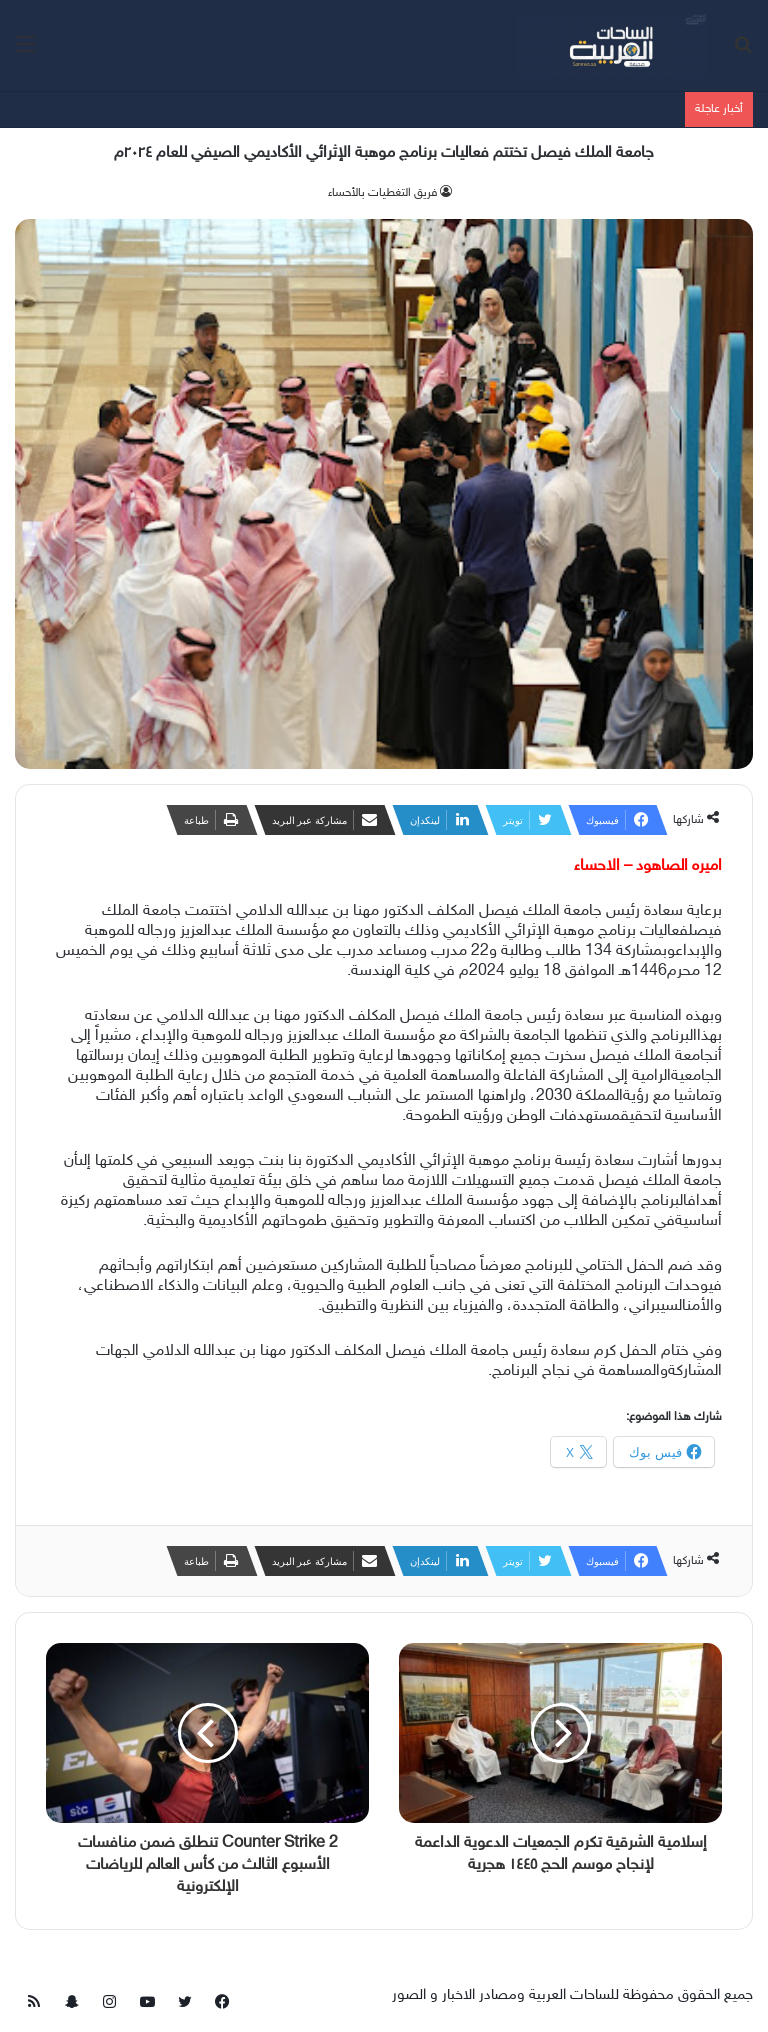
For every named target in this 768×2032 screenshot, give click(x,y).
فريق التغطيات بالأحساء (382, 193)
